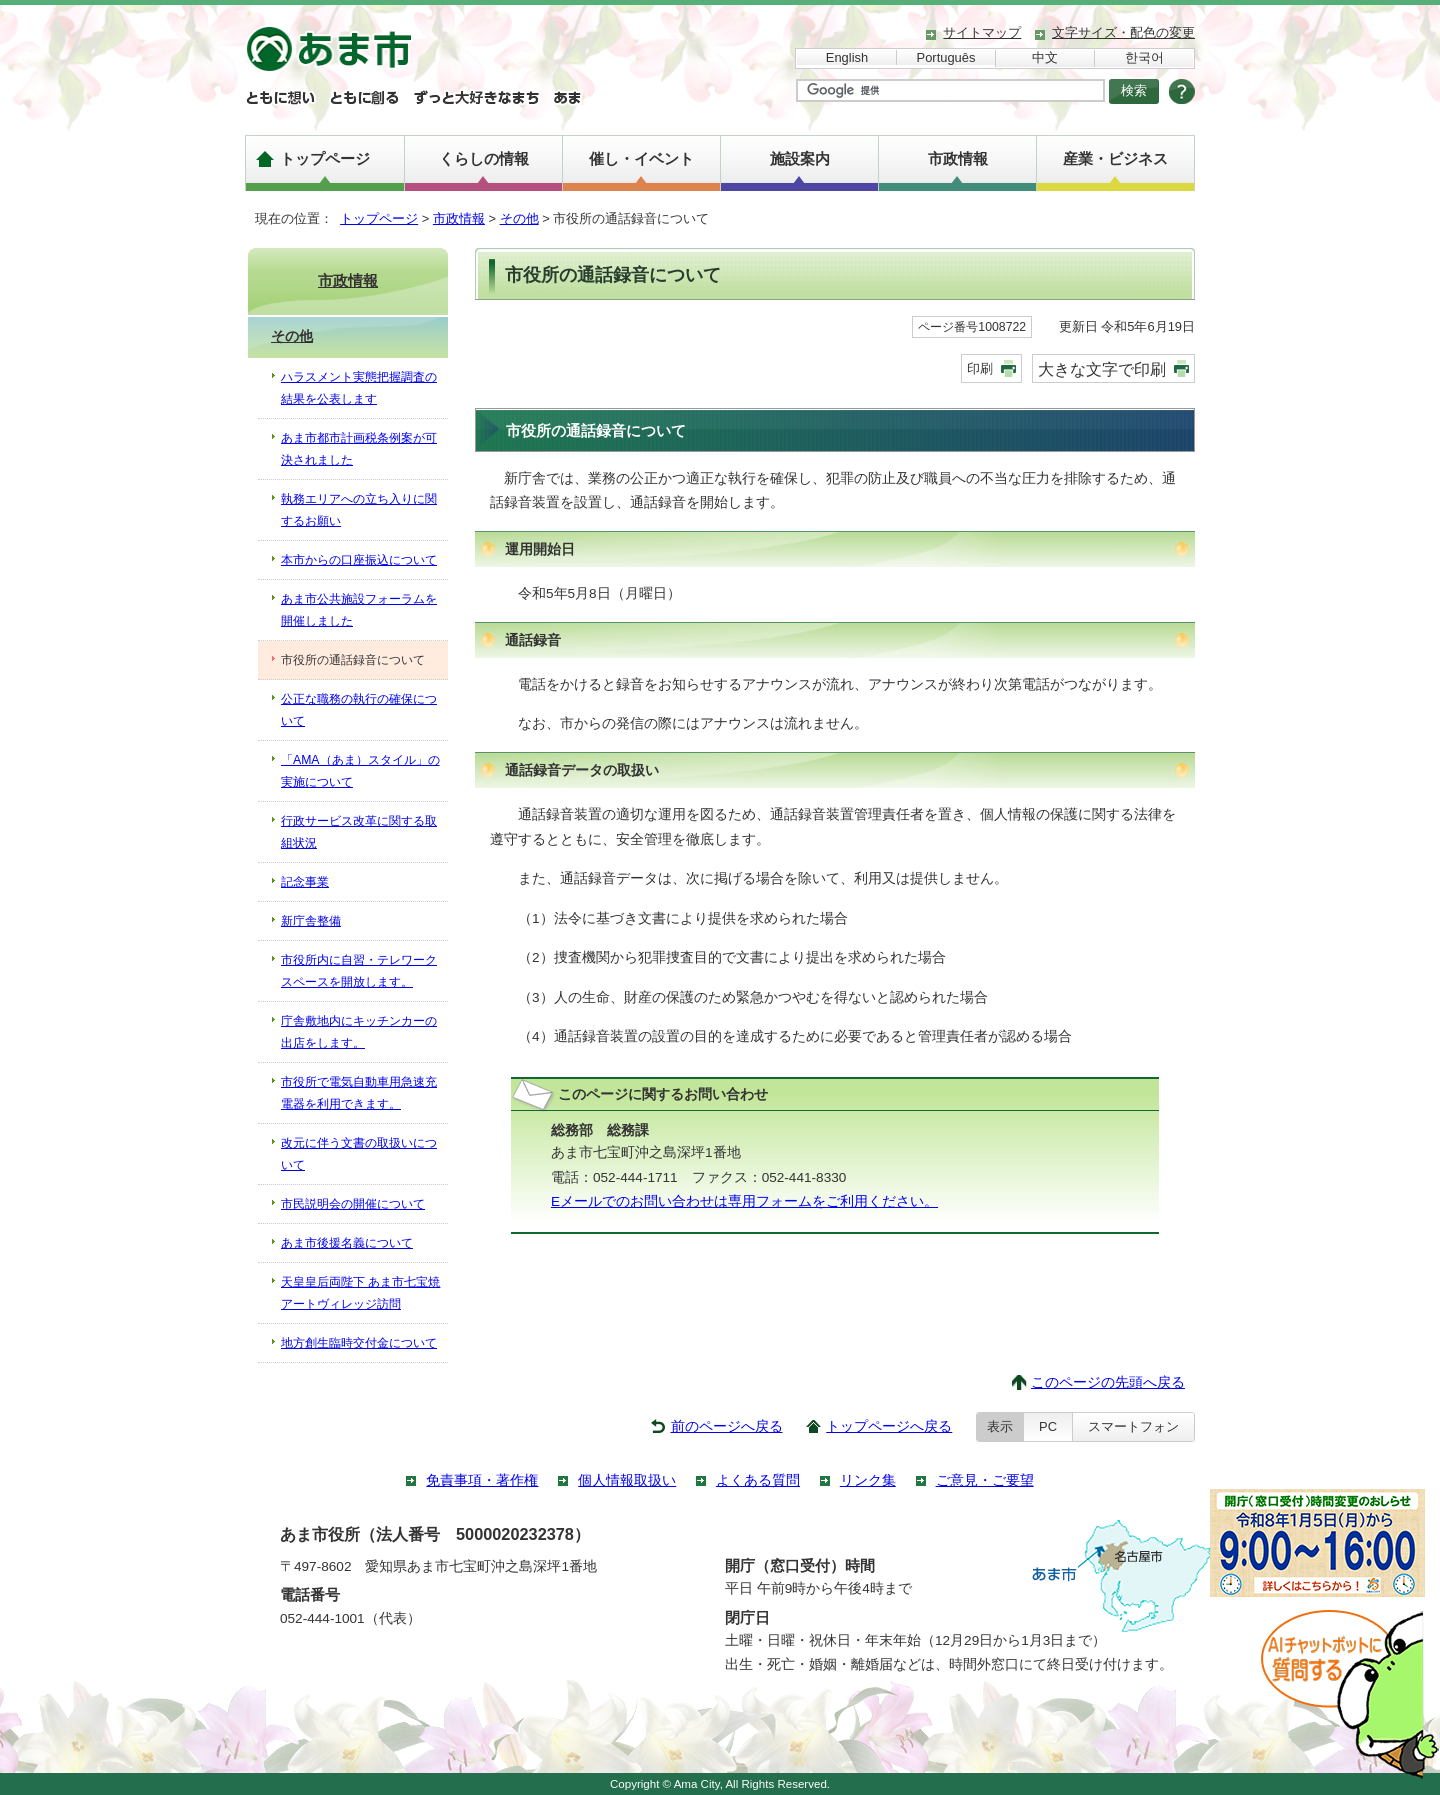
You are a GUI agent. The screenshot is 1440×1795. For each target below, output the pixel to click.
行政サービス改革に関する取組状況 (359, 832)
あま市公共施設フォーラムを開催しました (359, 610)
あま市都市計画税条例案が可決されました (359, 449)
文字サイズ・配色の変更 (1123, 32)
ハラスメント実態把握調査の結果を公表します (359, 388)
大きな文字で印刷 (1102, 369)
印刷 (980, 368)
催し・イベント (641, 158)
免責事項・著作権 (482, 1480)
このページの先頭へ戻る (1108, 1382)
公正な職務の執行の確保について (359, 710)
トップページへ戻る (889, 1426)
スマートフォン (1133, 1426)
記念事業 (305, 882)
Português (946, 57)
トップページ (325, 158)
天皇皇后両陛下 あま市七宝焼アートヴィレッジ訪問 (360, 1293)
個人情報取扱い (627, 1480)
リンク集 (868, 1480)
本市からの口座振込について (359, 560)
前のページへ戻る (727, 1426)
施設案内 (800, 158)
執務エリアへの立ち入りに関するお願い (359, 510)
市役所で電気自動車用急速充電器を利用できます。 (359, 1093)
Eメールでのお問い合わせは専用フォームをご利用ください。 (744, 1201)
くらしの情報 (484, 158)
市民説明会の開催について (353, 1204)
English (847, 57)
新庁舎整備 (311, 921)
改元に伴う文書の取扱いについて (359, 1154)
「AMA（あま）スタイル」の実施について (360, 771)
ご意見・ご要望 (985, 1480)
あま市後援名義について (347, 1243)
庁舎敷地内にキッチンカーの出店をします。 (359, 1032)
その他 (519, 218)
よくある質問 (758, 1480)
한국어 (1144, 57)
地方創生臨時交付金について (359, 1343)
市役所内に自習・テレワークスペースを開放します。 (359, 971)
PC (1048, 1426)
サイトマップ (982, 32)
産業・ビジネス (1115, 158)
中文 (1045, 57)
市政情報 (958, 158)
